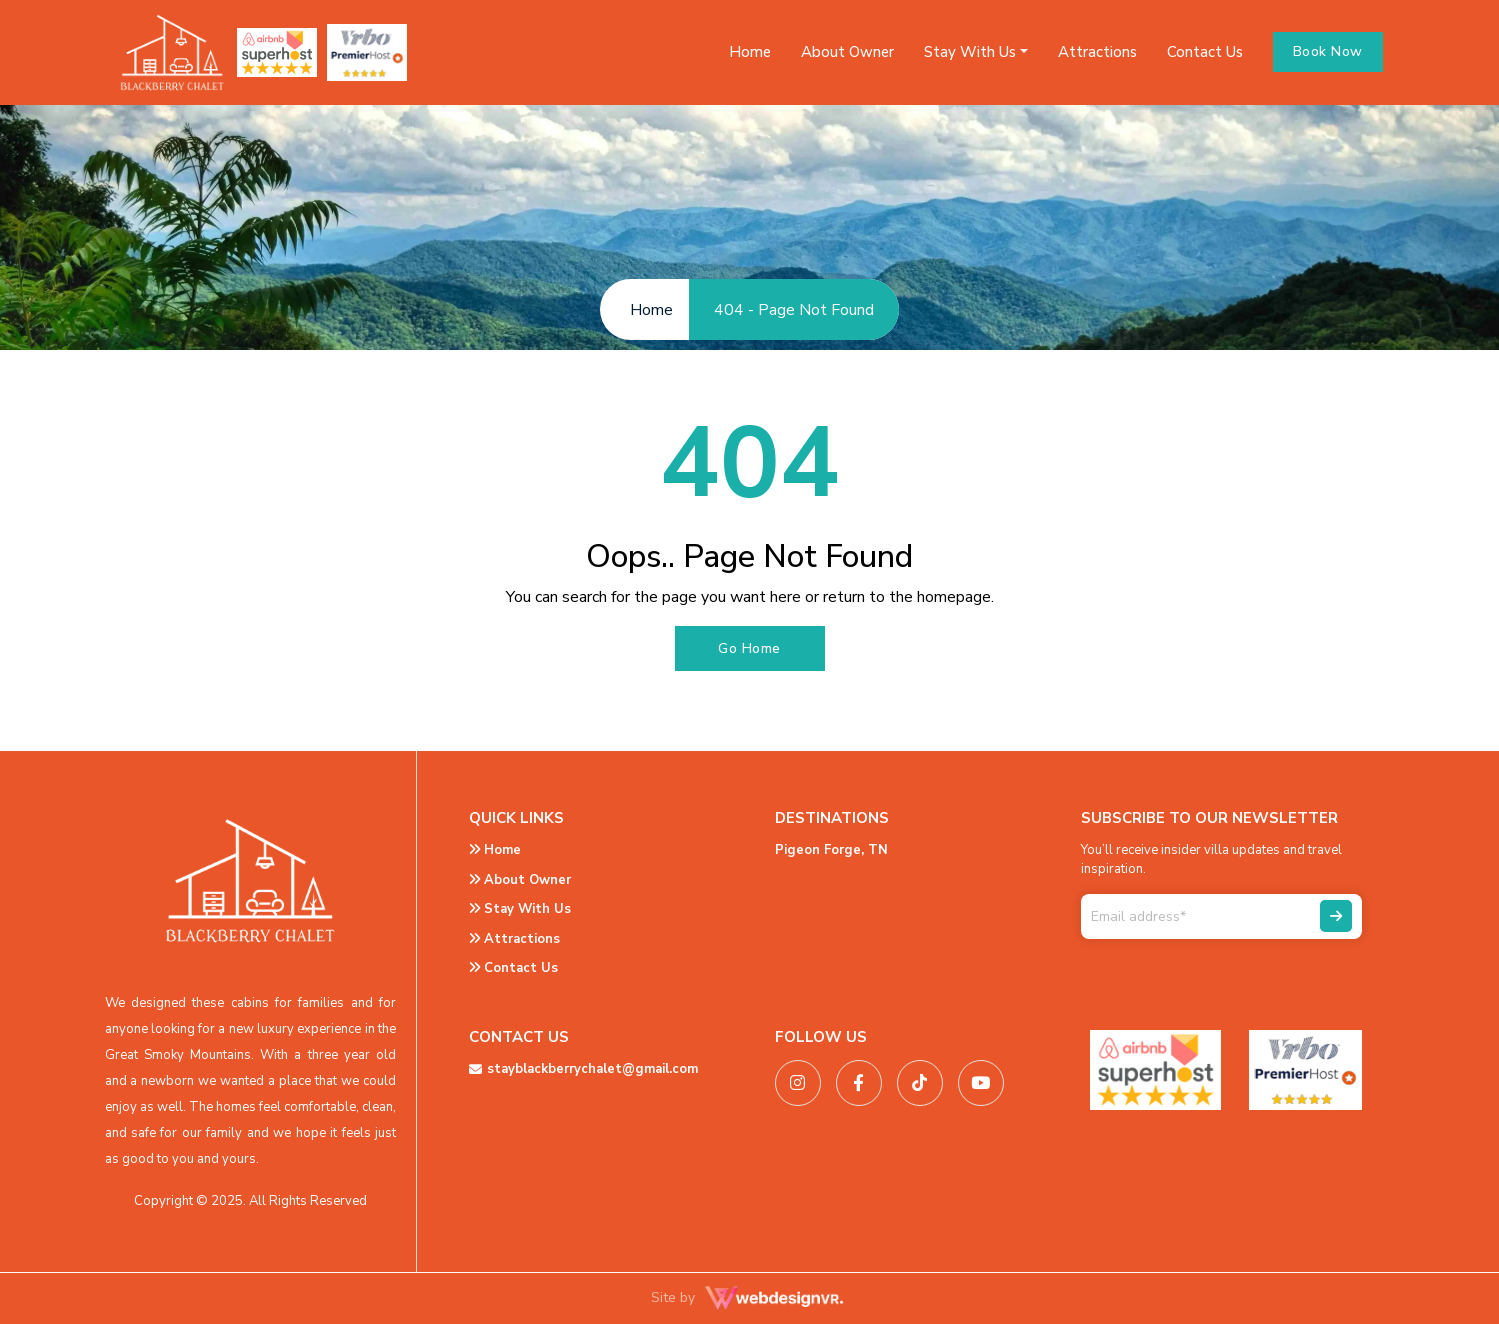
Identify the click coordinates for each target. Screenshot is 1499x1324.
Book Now (1328, 51)
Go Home (749, 648)
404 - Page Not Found (794, 310)
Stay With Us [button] (970, 52)
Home (750, 52)
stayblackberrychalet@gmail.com (583, 1069)
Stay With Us (520, 909)
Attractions (1097, 52)
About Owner (847, 52)
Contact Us (1205, 52)
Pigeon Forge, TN (831, 850)
